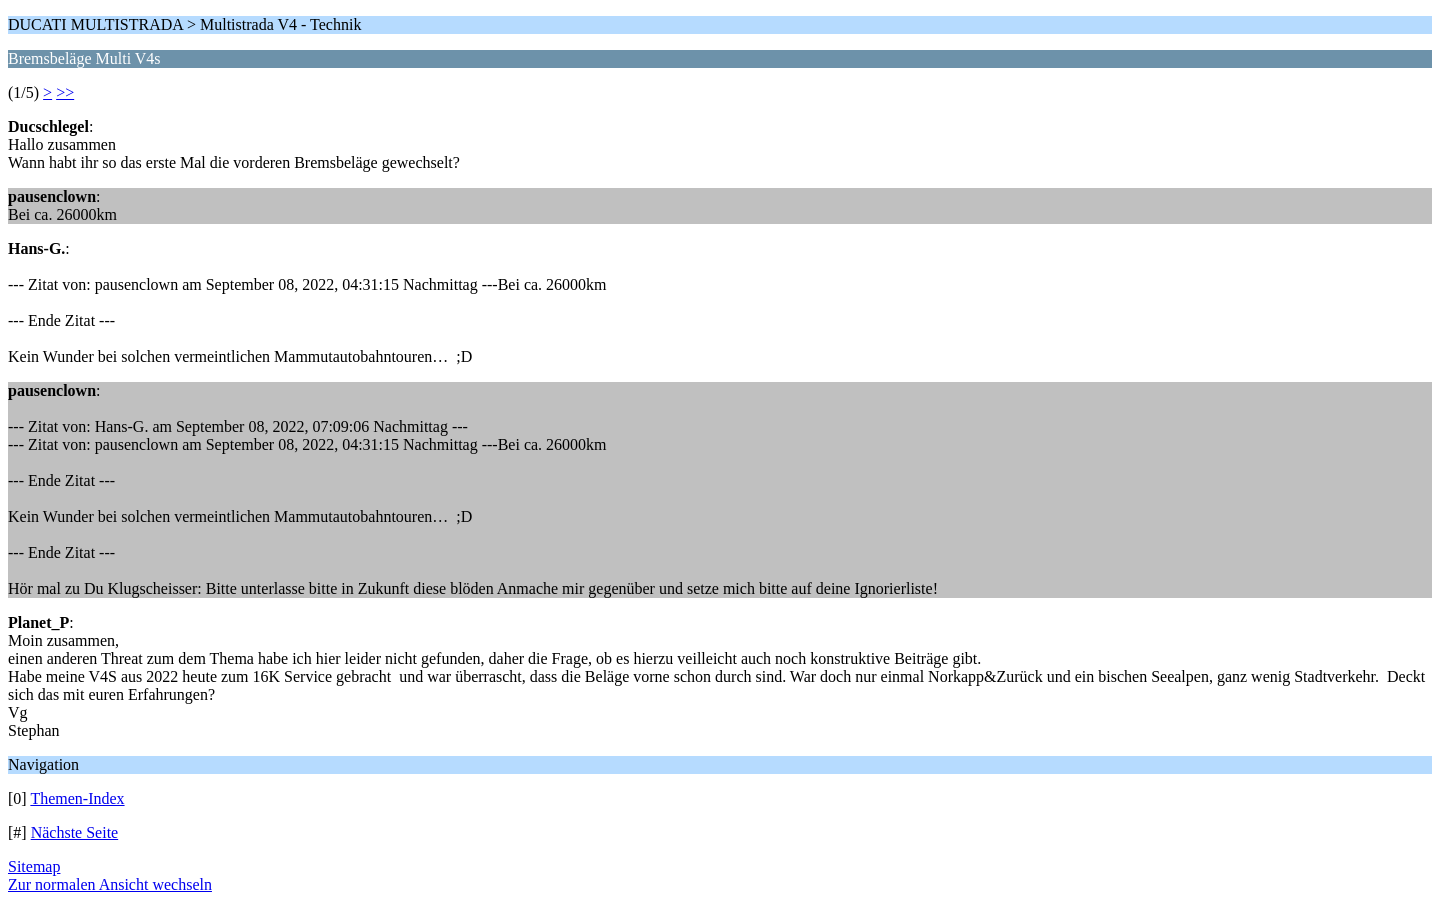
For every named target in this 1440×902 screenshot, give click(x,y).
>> (65, 92)
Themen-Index (77, 798)
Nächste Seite (75, 832)
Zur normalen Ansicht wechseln (110, 884)
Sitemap (34, 866)
